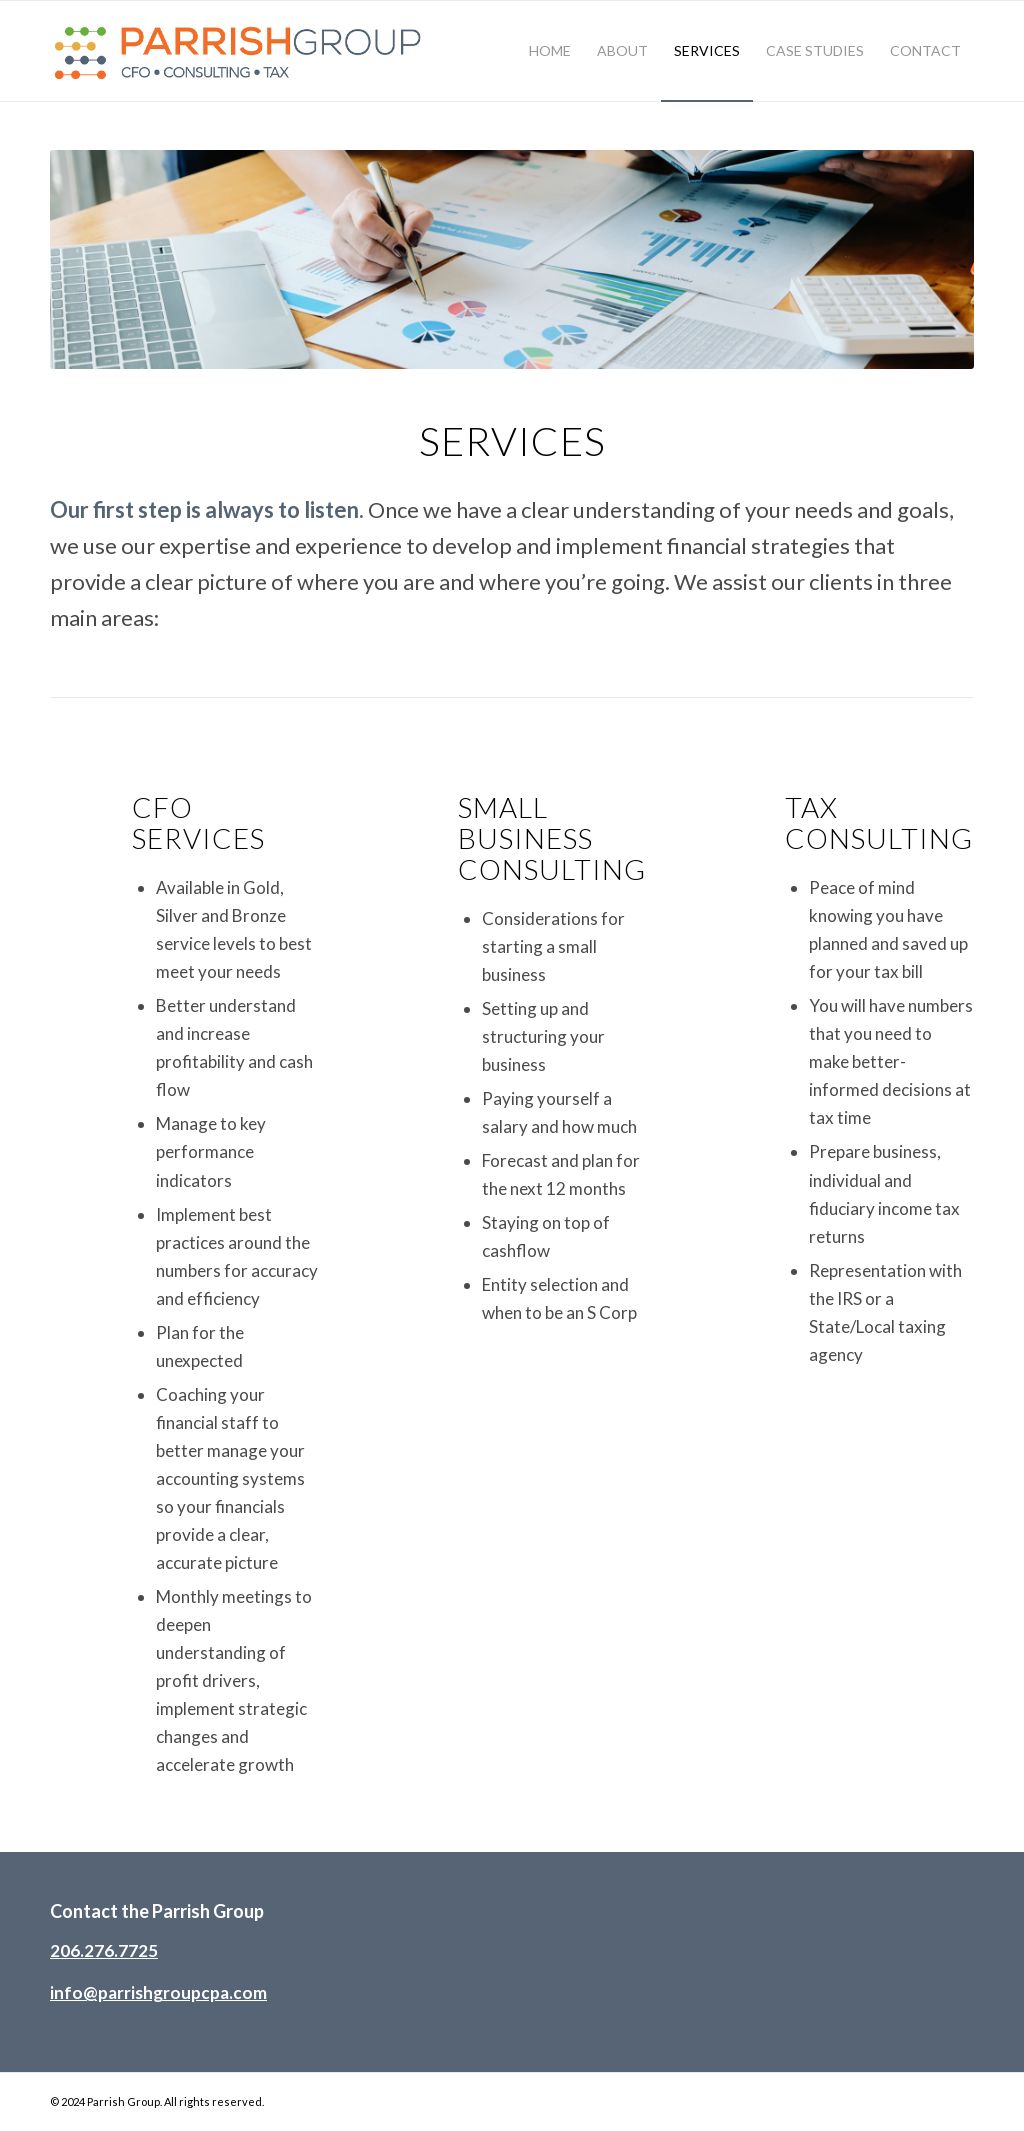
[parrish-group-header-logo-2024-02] (241, 51)
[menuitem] (550, 51)
